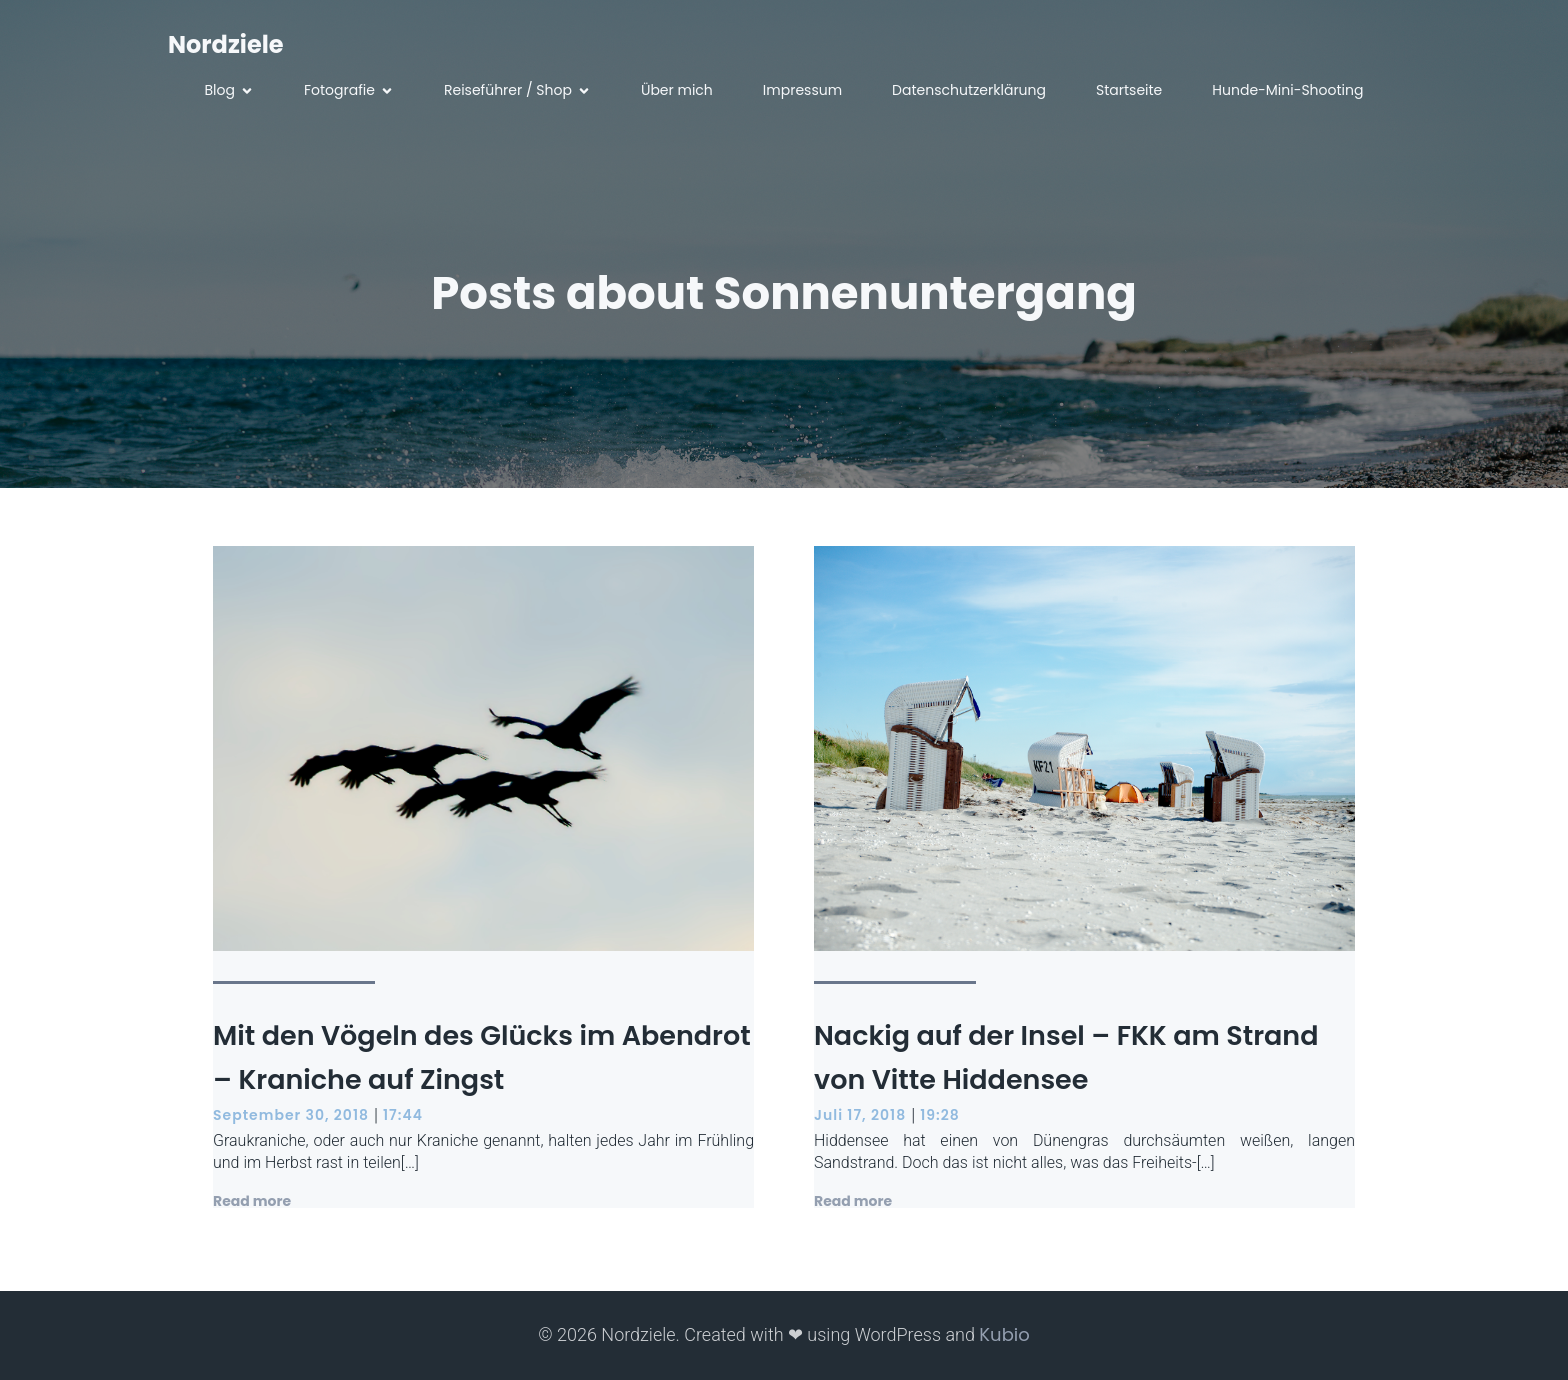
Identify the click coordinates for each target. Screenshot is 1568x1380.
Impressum (802, 90)
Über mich (677, 90)
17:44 (403, 1115)
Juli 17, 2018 (860, 1115)
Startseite (1129, 90)
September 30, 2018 (291, 1115)
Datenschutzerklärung (969, 90)
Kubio (1004, 1334)
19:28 (940, 1115)
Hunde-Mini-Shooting (1287, 90)
